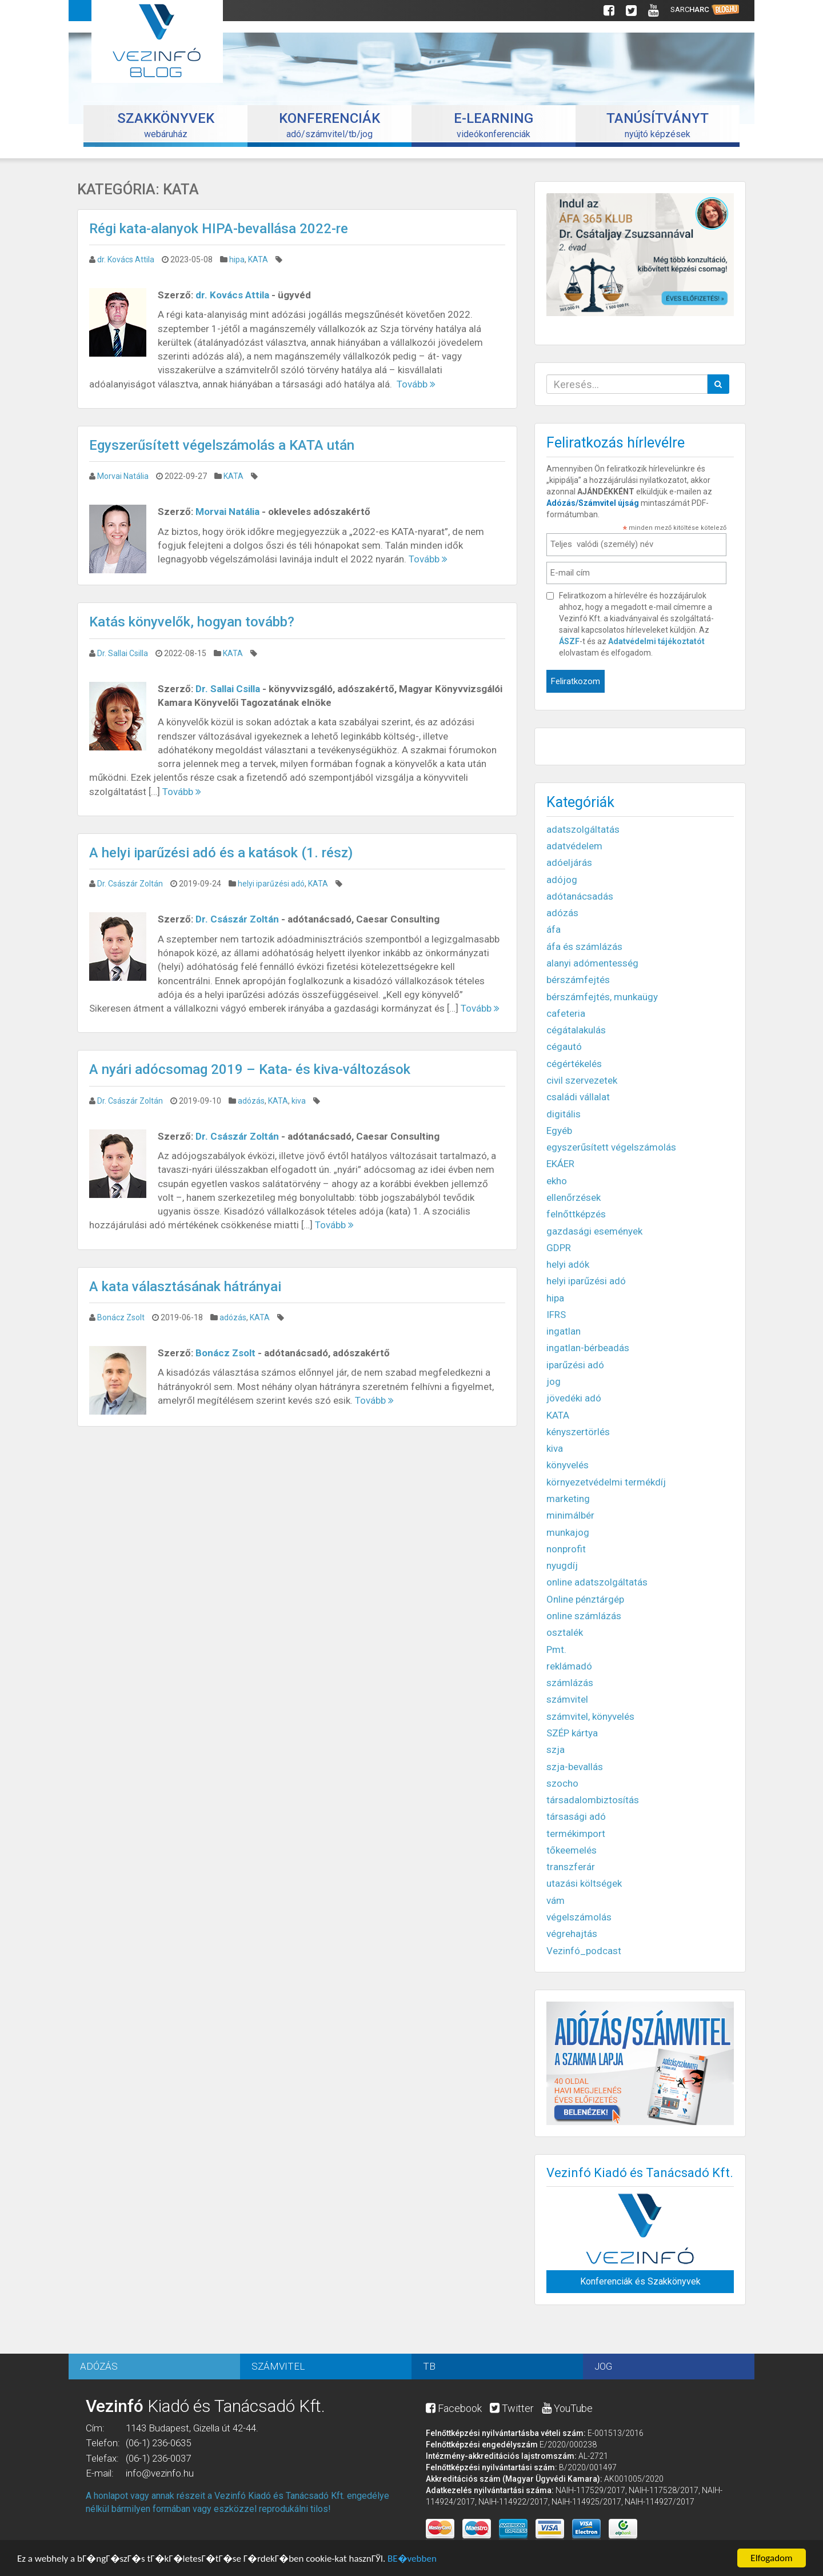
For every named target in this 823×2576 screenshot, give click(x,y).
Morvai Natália (123, 476)
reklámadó (569, 1666)
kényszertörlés (578, 1431)
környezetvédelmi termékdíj (606, 1482)
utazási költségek (584, 1883)
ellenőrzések (573, 1197)
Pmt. (556, 1649)
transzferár (570, 1866)
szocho (562, 1783)
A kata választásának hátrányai (185, 1287)
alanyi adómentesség (592, 963)
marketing (568, 1498)
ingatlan (563, 1331)
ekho (556, 1181)
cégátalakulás (576, 1030)
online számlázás (583, 1616)
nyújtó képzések (657, 124)
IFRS (556, 1314)
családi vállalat (578, 1097)
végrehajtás (571, 1933)
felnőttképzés (576, 1214)
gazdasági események (594, 1231)
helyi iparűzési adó (271, 883)
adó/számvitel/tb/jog (329, 124)
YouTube (567, 2408)
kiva (298, 1100)
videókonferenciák (493, 124)
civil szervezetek (581, 1080)
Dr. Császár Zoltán (130, 883)
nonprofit (566, 1549)
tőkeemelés (571, 1850)
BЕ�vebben (412, 2561)
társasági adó (576, 1816)
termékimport (575, 1833)
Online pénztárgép (585, 1599)
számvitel (567, 1699)
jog (553, 1381)
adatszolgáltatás (583, 829)
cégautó (564, 1046)
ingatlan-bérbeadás (587, 1347)
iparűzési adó (575, 1365)
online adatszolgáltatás (597, 1582)
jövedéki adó (573, 1398)
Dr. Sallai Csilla (122, 653)
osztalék (564, 1632)
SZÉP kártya (572, 1733)
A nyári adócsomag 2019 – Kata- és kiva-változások (249, 1069)
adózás (251, 1100)
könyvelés (567, 1465)
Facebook (454, 2408)
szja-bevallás (574, 1766)
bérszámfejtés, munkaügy (602, 997)
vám (555, 1900)
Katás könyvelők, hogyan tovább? (191, 622)
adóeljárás (569, 862)
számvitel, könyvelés (590, 1716)
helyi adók (567, 1264)
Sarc (705, 10)
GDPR (558, 1247)
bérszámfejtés (578, 979)
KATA (258, 259)
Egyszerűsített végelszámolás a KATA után (221, 445)
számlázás (569, 1682)
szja (555, 1749)
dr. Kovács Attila (125, 259)
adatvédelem (574, 846)
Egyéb (559, 1130)
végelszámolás (579, 1917)
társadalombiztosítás (592, 1800)
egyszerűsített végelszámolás (611, 1147)
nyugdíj (562, 1565)
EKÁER (560, 1163)
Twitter (512, 2408)
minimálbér (570, 1515)
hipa (237, 259)
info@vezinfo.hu (160, 2473)
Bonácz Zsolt (121, 1317)
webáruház (165, 124)
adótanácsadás (579, 896)
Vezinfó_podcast (583, 1950)
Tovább (416, 384)
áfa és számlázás (584, 946)
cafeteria (565, 1013)
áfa (553, 929)
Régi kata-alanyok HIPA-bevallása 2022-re (218, 229)
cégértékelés (574, 1063)
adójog (561, 879)
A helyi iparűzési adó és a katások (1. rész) (221, 853)
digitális (563, 1114)
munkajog (567, 1532)
